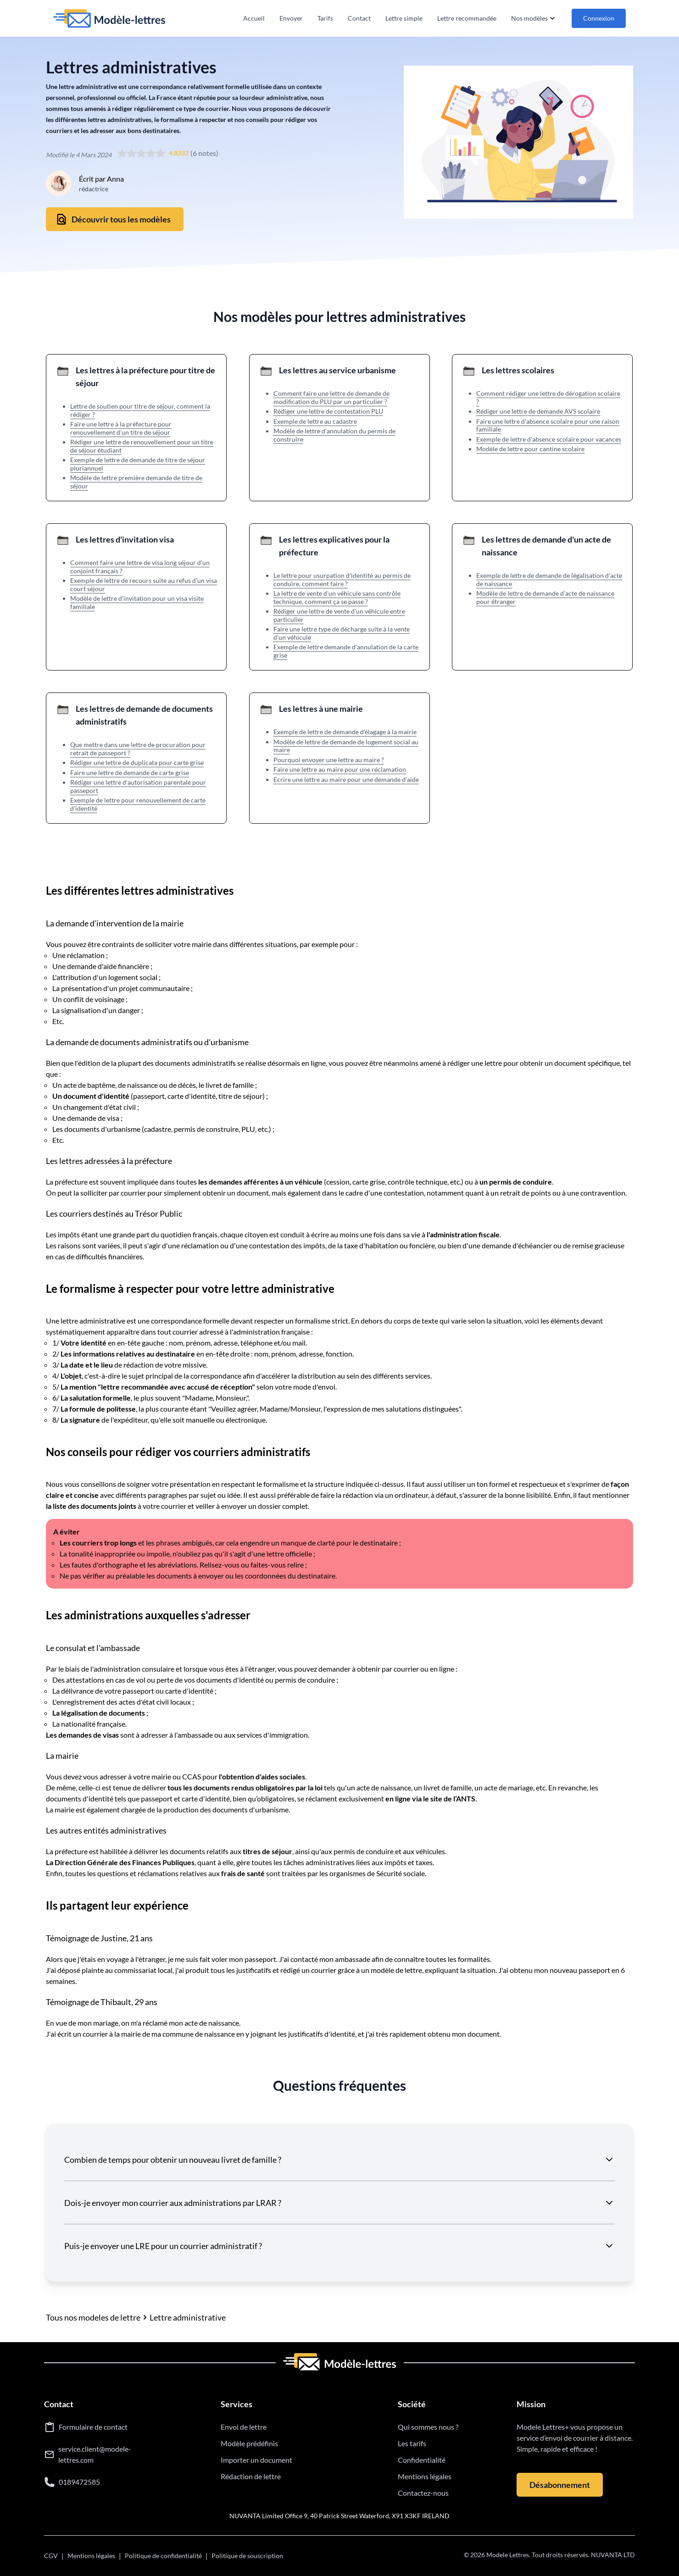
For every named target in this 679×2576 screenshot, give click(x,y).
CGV (51, 2555)
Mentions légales (424, 2476)
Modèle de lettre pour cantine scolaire (530, 449)
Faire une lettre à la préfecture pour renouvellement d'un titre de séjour (121, 428)
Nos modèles (534, 18)
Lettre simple (404, 18)
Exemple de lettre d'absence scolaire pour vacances (548, 439)
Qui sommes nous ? (428, 2426)
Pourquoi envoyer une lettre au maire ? (328, 760)
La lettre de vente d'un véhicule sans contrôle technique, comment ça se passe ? (337, 597)
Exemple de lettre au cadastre (315, 421)
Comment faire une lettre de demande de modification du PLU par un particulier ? (331, 397)
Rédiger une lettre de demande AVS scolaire (538, 411)
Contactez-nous (423, 2492)
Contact (359, 18)
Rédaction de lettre (251, 2476)
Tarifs (325, 18)
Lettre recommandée (466, 18)
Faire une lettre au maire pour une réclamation (339, 769)
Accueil (254, 18)
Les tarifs (412, 2443)
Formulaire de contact (93, 2426)
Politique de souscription (247, 2555)
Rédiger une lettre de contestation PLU (328, 411)
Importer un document (256, 2459)
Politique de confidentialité (163, 2555)
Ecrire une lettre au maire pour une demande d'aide (346, 779)
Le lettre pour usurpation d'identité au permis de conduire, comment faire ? (342, 579)
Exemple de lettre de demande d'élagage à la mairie (345, 732)
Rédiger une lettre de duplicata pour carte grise (137, 762)
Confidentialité (421, 2459)
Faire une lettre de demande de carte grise (129, 772)
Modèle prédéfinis (249, 2443)
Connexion (598, 18)
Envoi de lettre (244, 2426)
